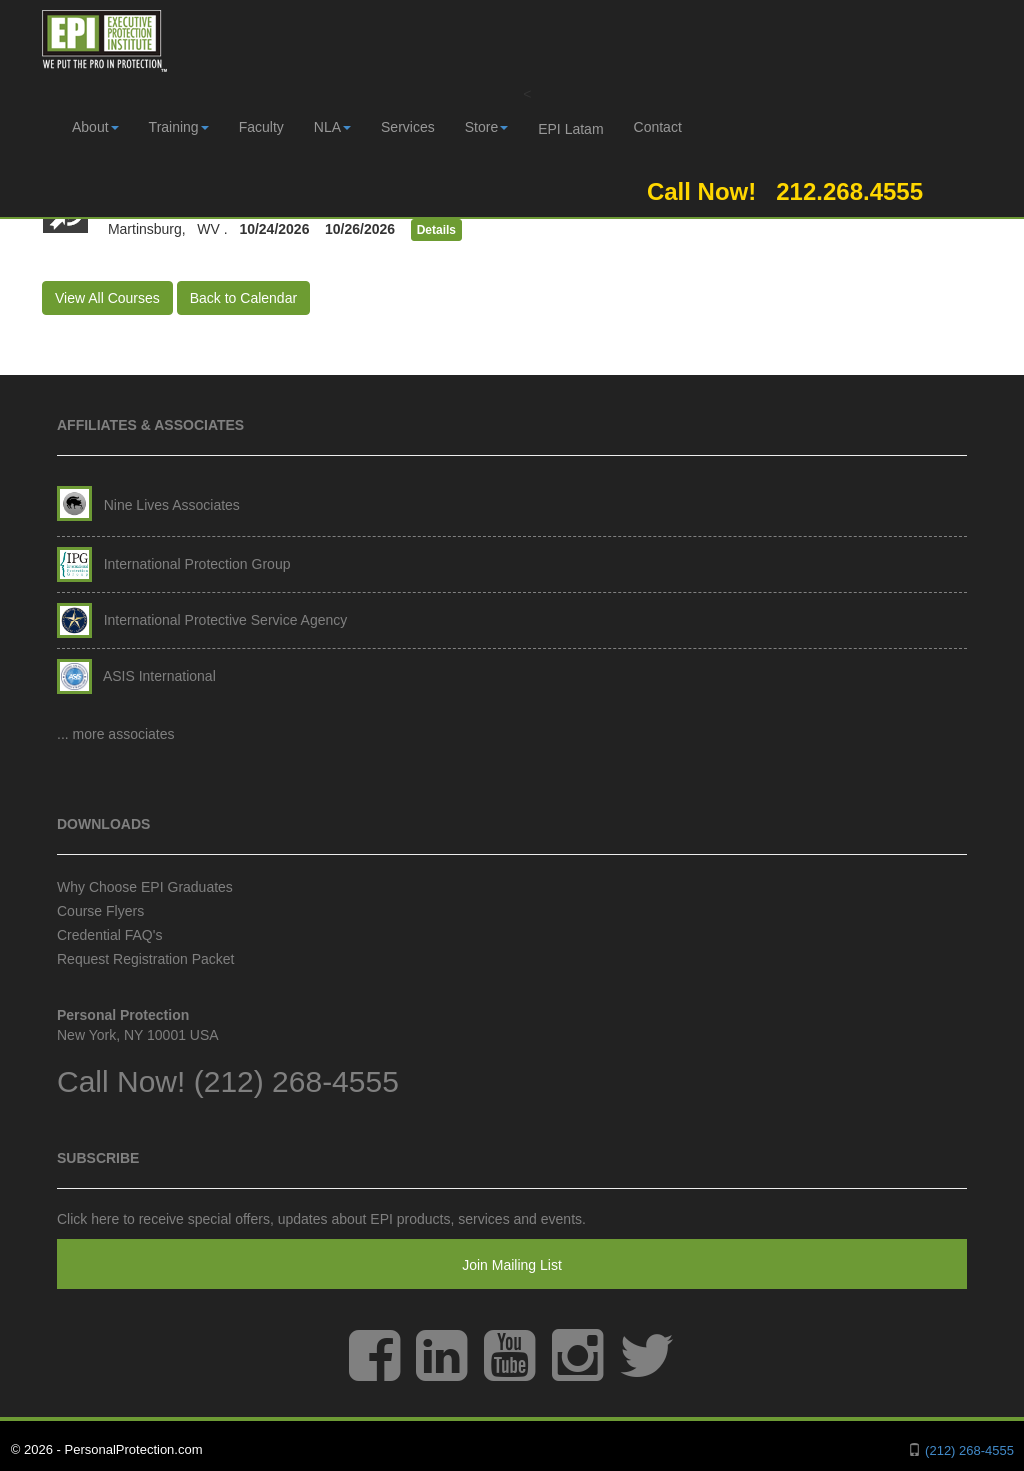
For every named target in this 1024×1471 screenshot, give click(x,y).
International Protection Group (173, 564)
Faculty (261, 127)
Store (486, 127)
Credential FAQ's (109, 935)
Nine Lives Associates (148, 505)
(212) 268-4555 (296, 1081)
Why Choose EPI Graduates (145, 887)
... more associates (116, 734)
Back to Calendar (243, 298)
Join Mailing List (512, 1265)
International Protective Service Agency (202, 620)
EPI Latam (570, 129)
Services (408, 127)
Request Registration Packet (145, 959)
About (95, 127)
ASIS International (136, 676)
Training (179, 127)
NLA (332, 127)
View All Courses (107, 298)
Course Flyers (100, 911)
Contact (658, 127)
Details (436, 230)
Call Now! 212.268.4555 (779, 191)
